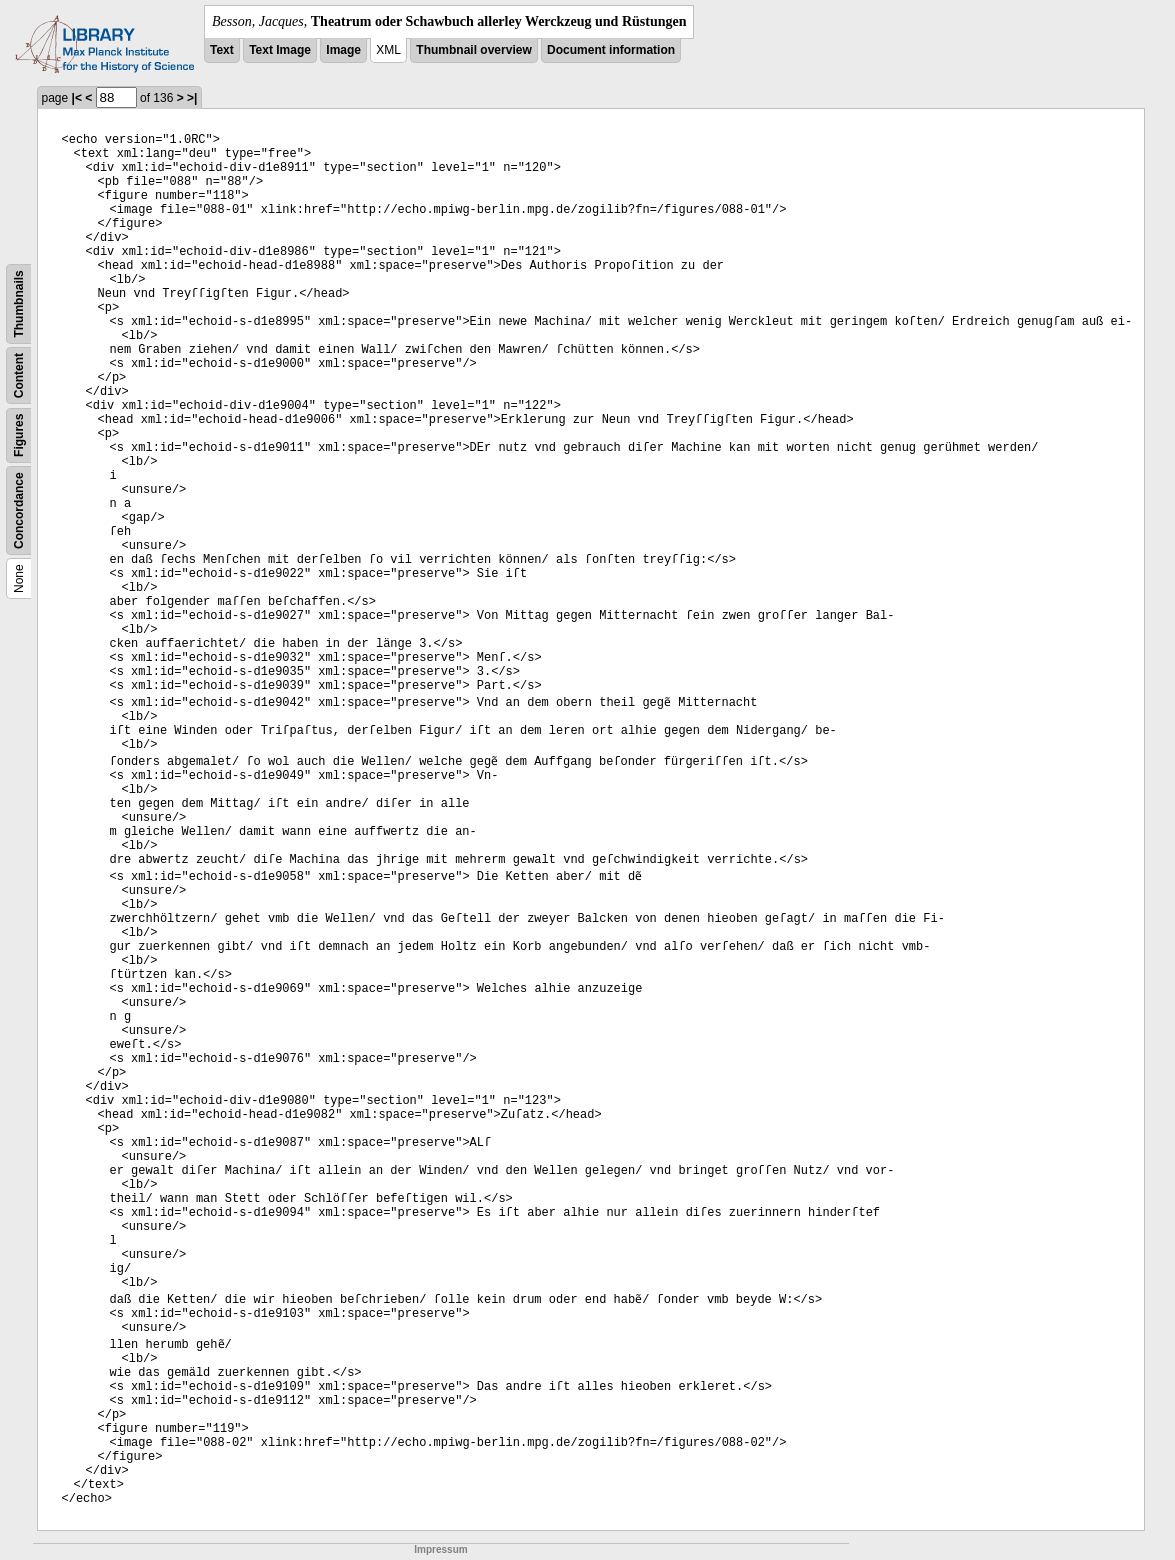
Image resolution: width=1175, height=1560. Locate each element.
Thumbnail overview (473, 50)
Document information (611, 50)
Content (19, 375)
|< (77, 98)
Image (343, 50)
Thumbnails (19, 303)
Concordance (19, 510)
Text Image (280, 50)
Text (222, 50)
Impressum (440, 1549)
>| (192, 98)
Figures (19, 435)
